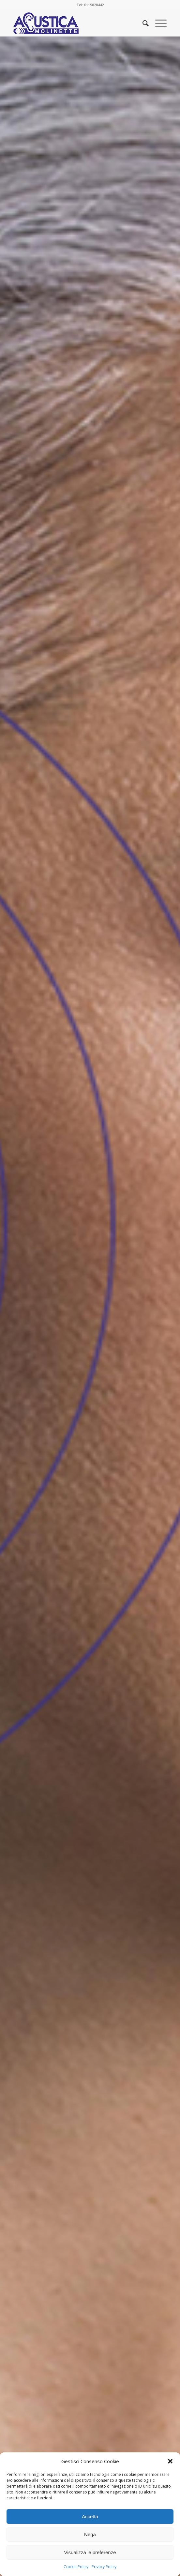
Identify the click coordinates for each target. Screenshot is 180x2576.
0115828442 (94, 4)
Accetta (90, 2516)
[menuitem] (142, 23)
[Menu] (158, 23)
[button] (170, 2461)
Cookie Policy (76, 2566)
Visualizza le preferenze (90, 2552)
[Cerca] (142, 23)
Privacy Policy (104, 2566)
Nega (90, 2534)
